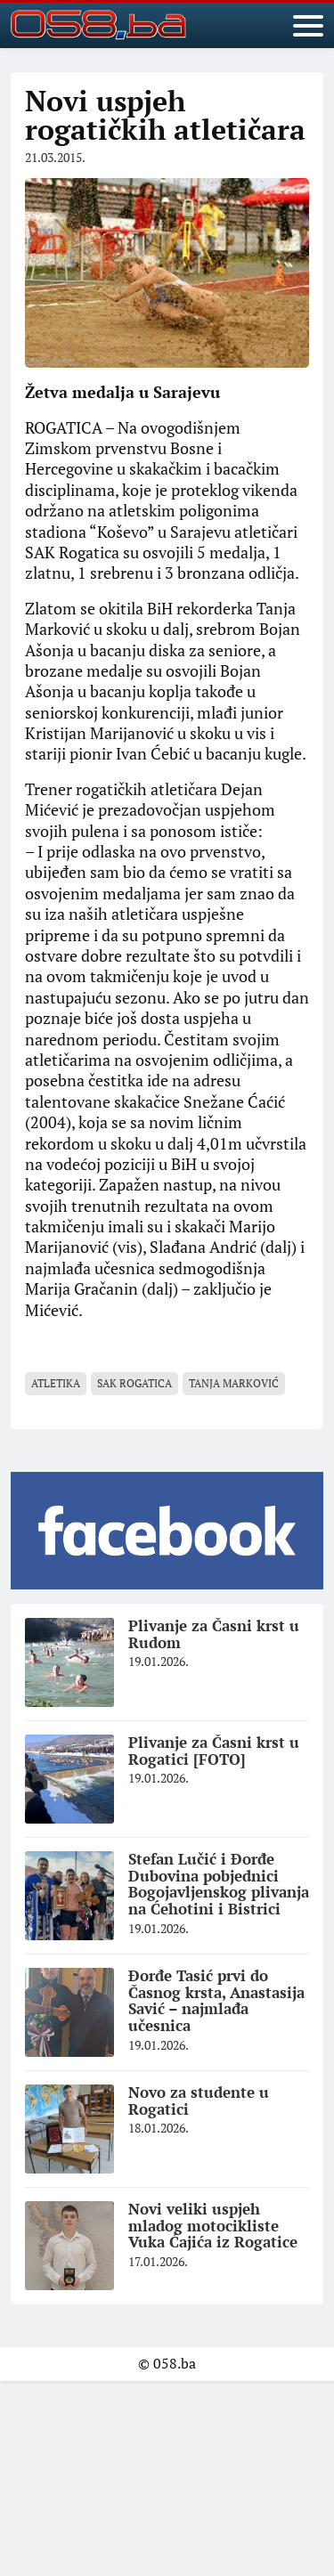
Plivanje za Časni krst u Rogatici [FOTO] (213, 1750)
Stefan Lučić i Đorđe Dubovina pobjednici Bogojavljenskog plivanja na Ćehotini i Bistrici (218, 1884)
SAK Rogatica (134, 1383)
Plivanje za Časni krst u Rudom (213, 1634)
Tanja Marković (234, 1383)
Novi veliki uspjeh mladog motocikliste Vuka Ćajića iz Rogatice (212, 2225)
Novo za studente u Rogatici (198, 2100)
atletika (55, 1383)
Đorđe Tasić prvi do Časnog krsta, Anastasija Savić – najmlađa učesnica (216, 2000)
